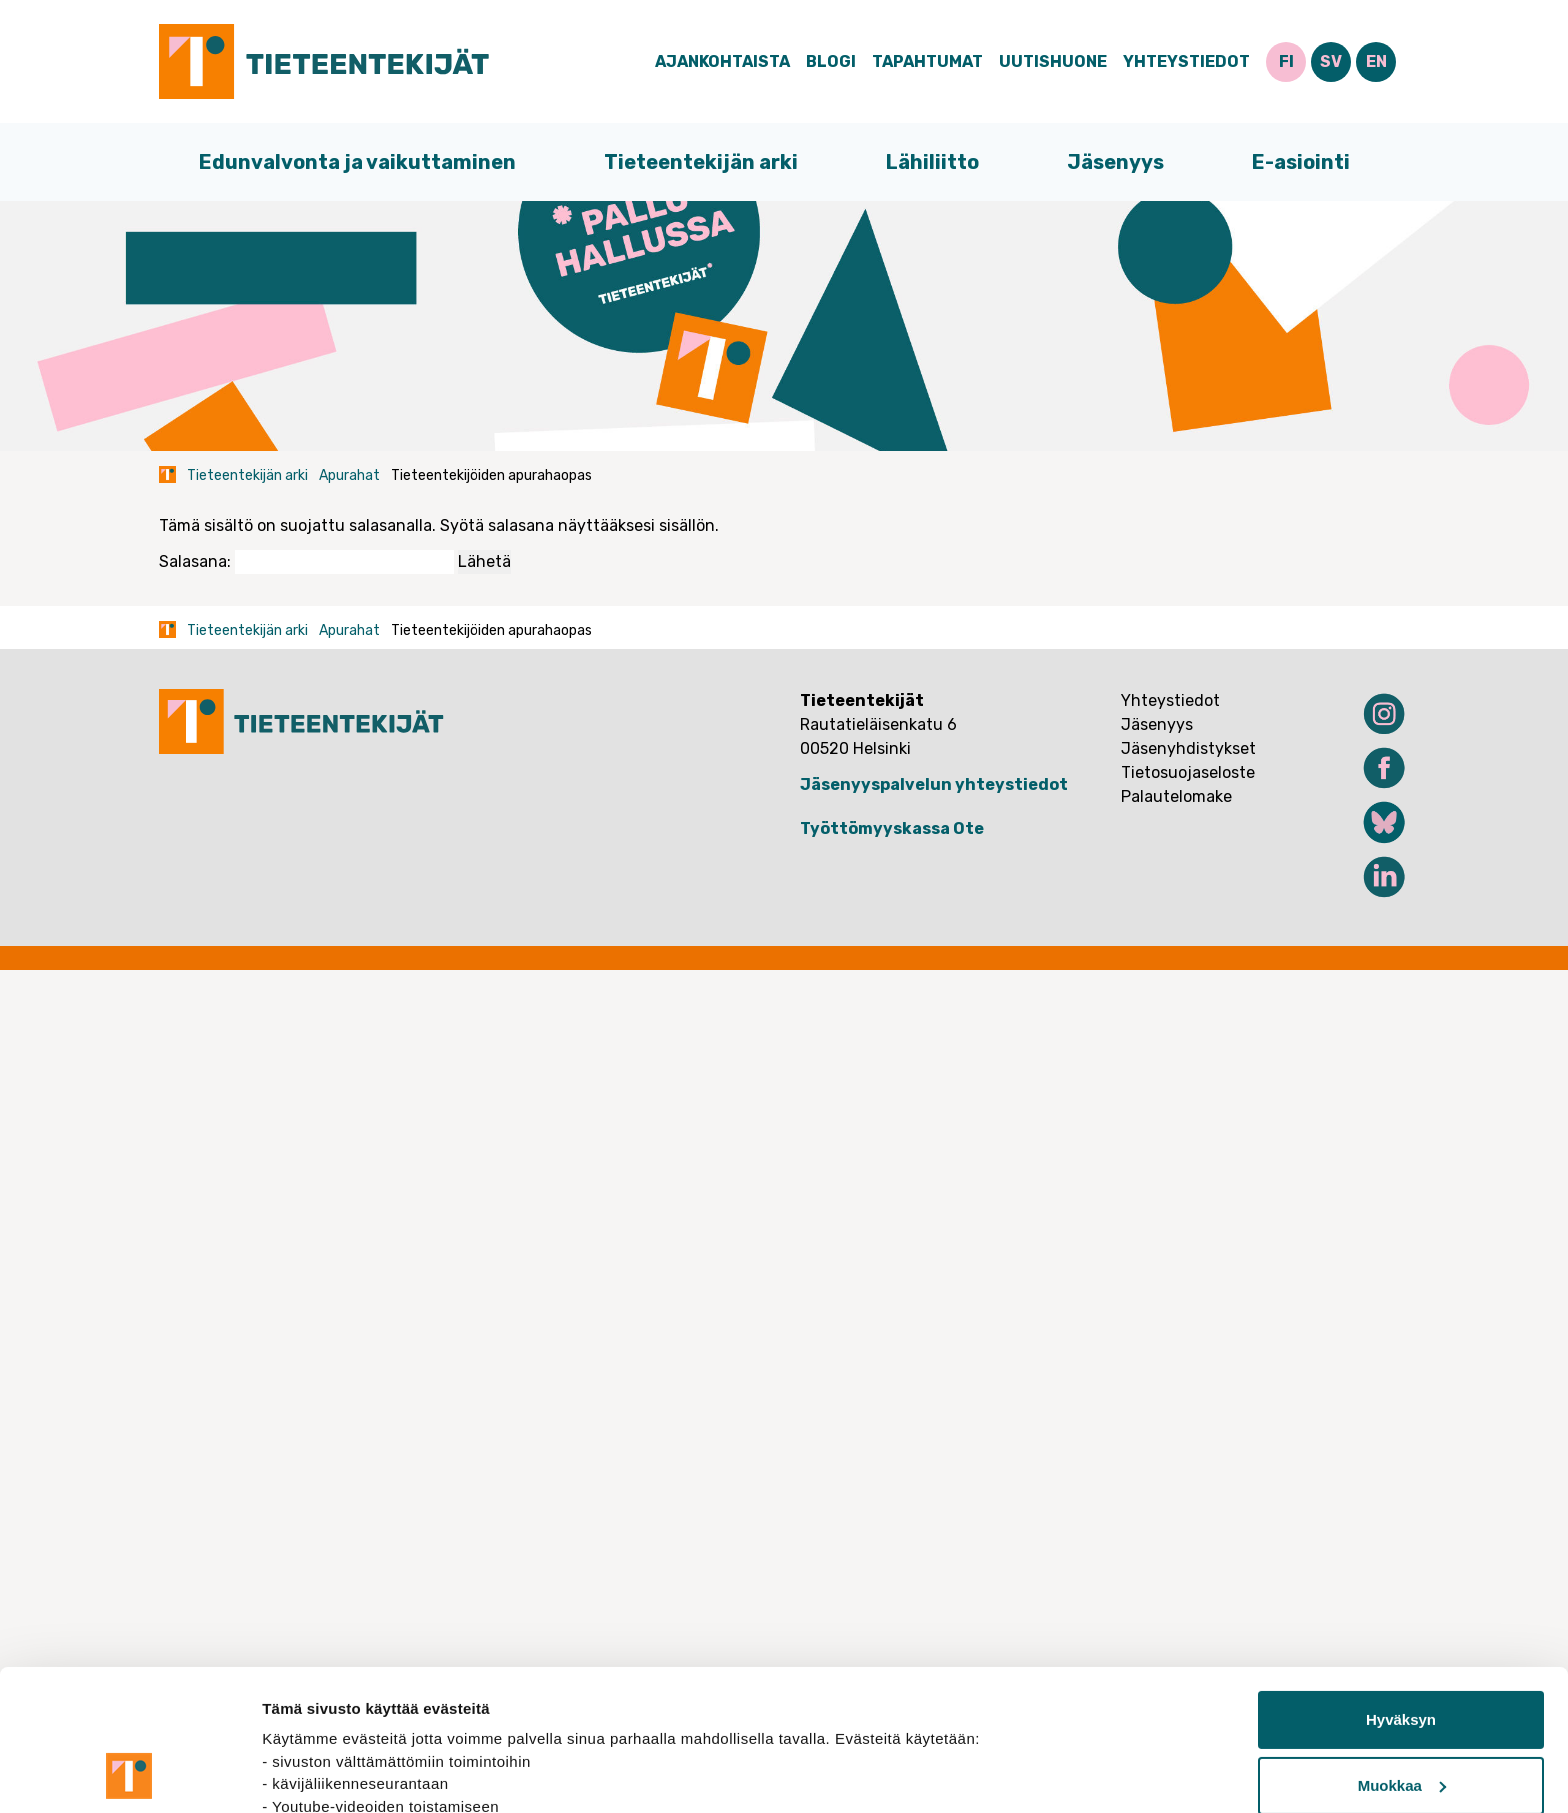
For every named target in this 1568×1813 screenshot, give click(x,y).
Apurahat (349, 475)
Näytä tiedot (305, 1773)
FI (1286, 61)
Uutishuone (1053, 61)
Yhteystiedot (1186, 61)
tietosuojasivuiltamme (346, 1718)
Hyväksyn (1401, 1587)
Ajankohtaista (722, 61)
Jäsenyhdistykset (1188, 748)
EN (1376, 61)
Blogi (831, 61)
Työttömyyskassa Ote (892, 828)
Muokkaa (1402, 1652)
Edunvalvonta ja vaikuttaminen (357, 162)
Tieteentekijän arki (701, 162)
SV (1331, 61)
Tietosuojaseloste (1188, 772)
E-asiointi (1301, 162)
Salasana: (306, 561)
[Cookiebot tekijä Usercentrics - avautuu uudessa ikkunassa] (129, 1774)
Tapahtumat (927, 61)
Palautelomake (1176, 796)
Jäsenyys (1115, 162)
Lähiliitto (932, 162)
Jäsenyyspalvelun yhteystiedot (934, 784)
